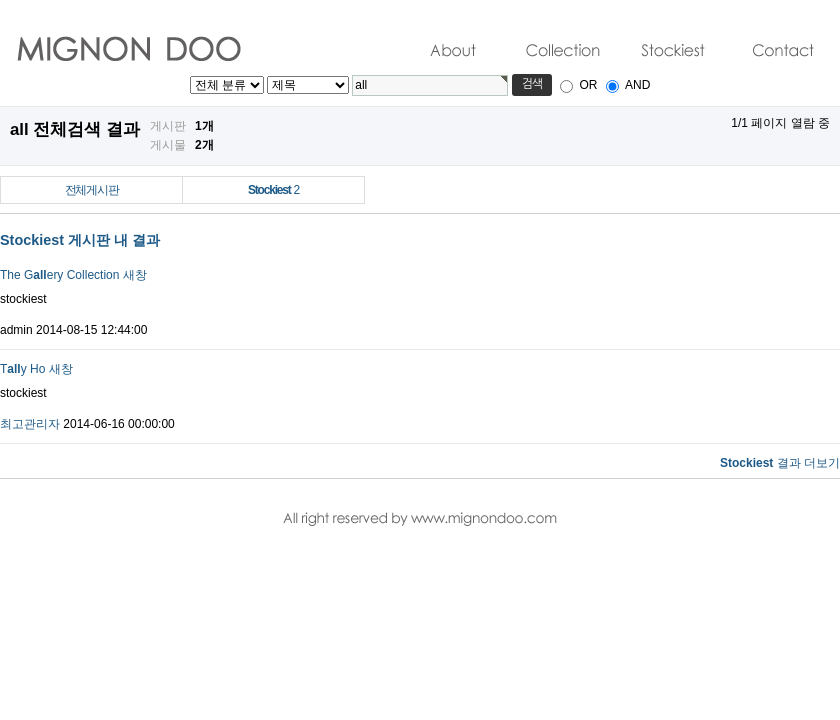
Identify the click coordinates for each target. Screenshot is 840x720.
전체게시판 (92, 190)
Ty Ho (22, 369)
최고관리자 (30, 424)
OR (588, 85)
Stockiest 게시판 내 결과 (80, 240)
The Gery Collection (59, 275)
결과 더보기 (780, 463)
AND (637, 85)
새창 (135, 275)
